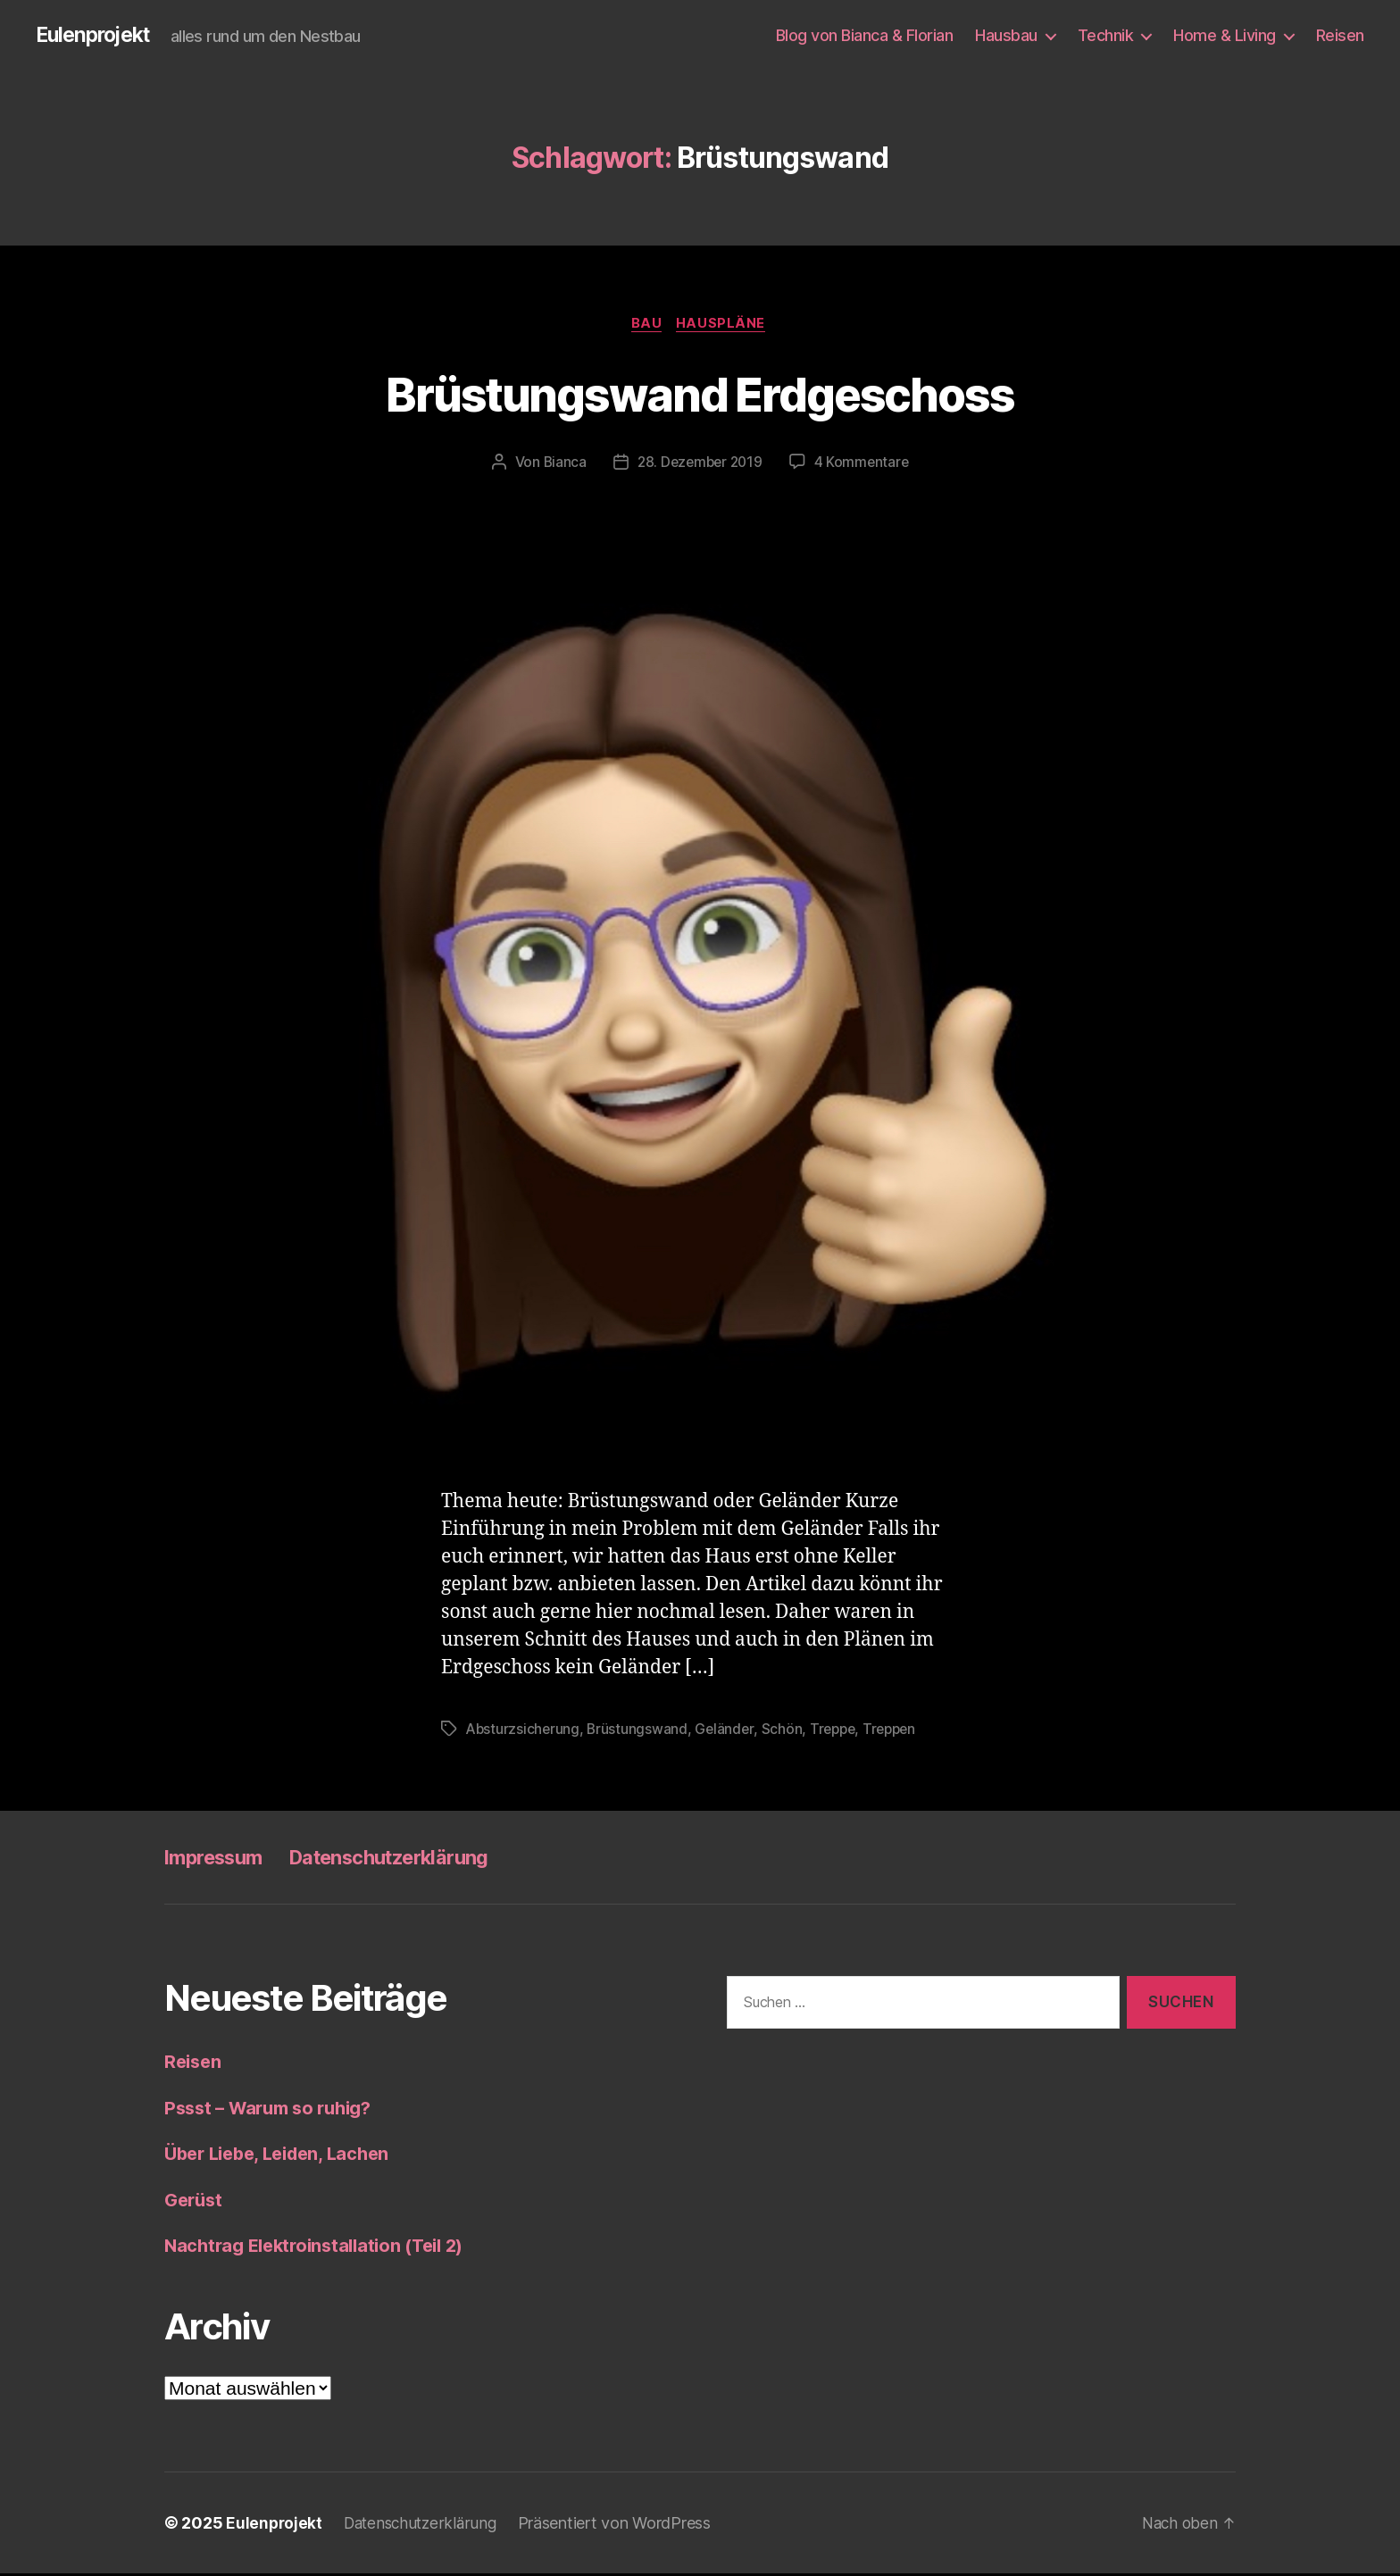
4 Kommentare (864, 465)
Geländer (728, 1731)
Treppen (898, 1731)
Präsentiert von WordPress (623, 2525)
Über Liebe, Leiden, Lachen (284, 2156)
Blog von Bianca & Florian (865, 35)
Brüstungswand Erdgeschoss (700, 394)
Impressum (219, 1859)
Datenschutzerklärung (413, 1859)
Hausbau (1006, 35)
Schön (785, 1731)
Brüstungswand (640, 1731)
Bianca (561, 465)
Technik (1106, 35)
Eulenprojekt (97, 35)
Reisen (1340, 35)
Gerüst (195, 2202)
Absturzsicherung (524, 1731)
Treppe (838, 1731)
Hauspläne (724, 326)
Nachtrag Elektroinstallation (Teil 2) (322, 2248)
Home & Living (1224, 35)
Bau (646, 326)
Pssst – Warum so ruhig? (275, 2110)
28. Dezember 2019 (699, 465)
